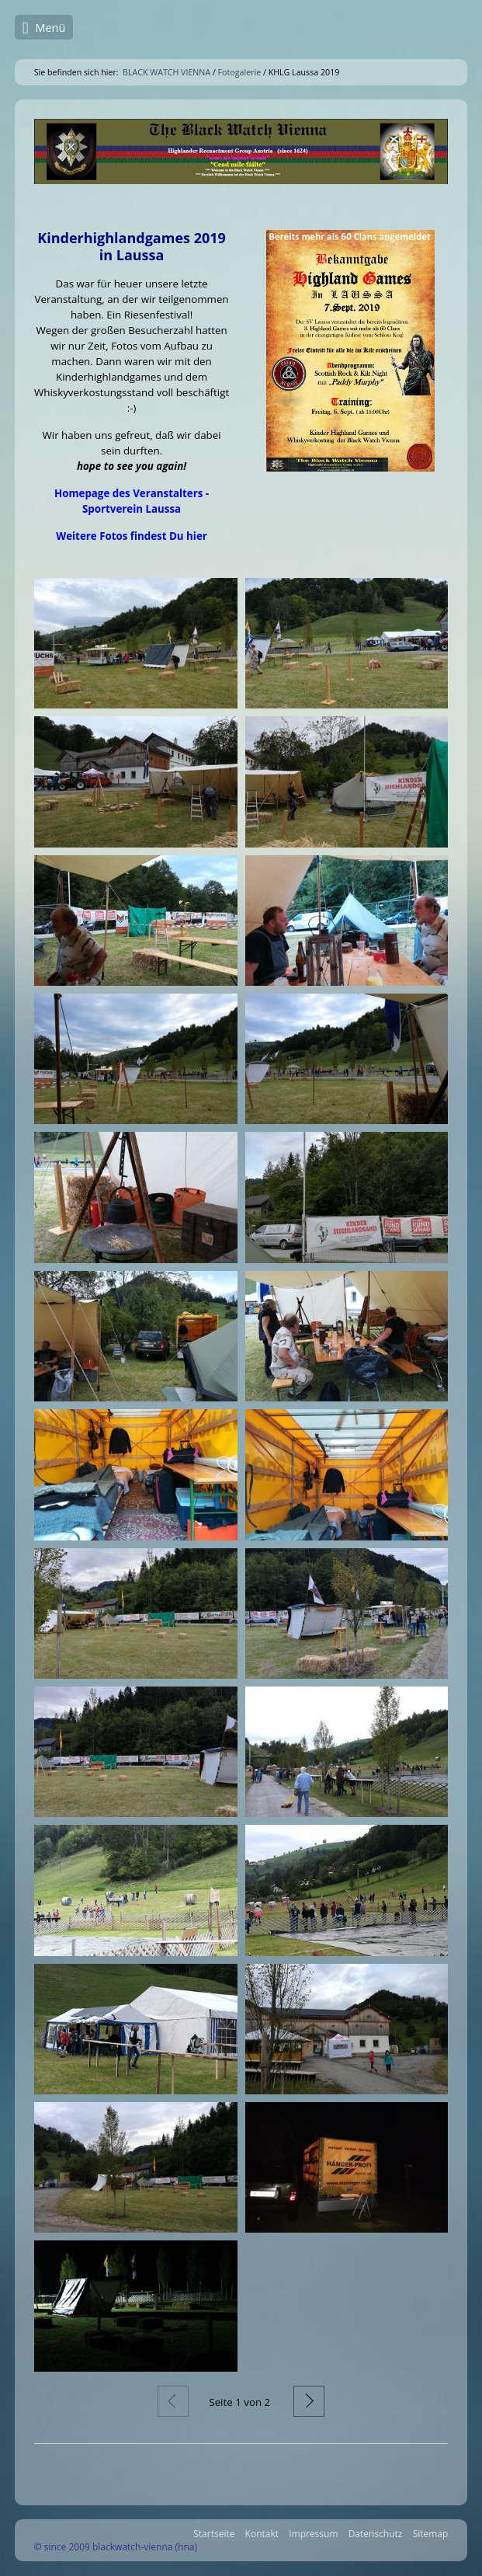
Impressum (313, 2533)
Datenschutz (375, 2533)
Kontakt (262, 2533)
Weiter (308, 2401)
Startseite (213, 2533)
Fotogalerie (240, 72)
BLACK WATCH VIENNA (166, 72)
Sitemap (431, 2533)
